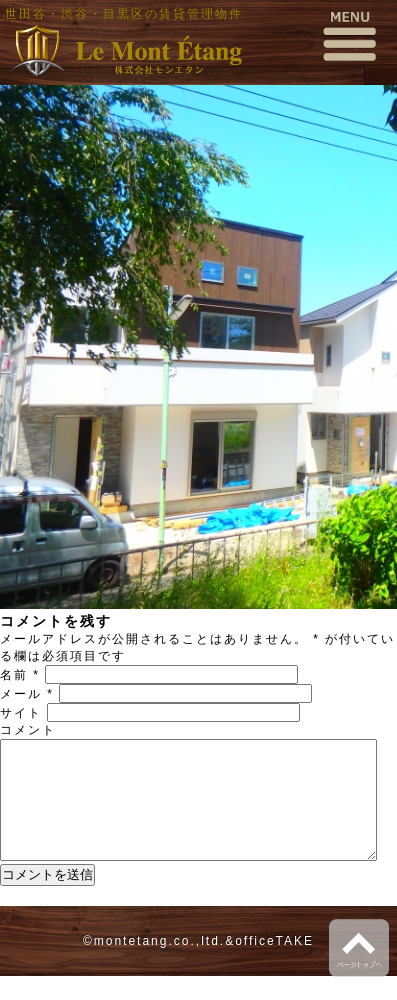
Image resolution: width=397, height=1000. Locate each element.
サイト (21, 713)
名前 (20, 675)
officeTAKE (274, 965)
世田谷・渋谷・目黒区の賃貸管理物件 (124, 14)
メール (27, 694)
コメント (28, 730)
